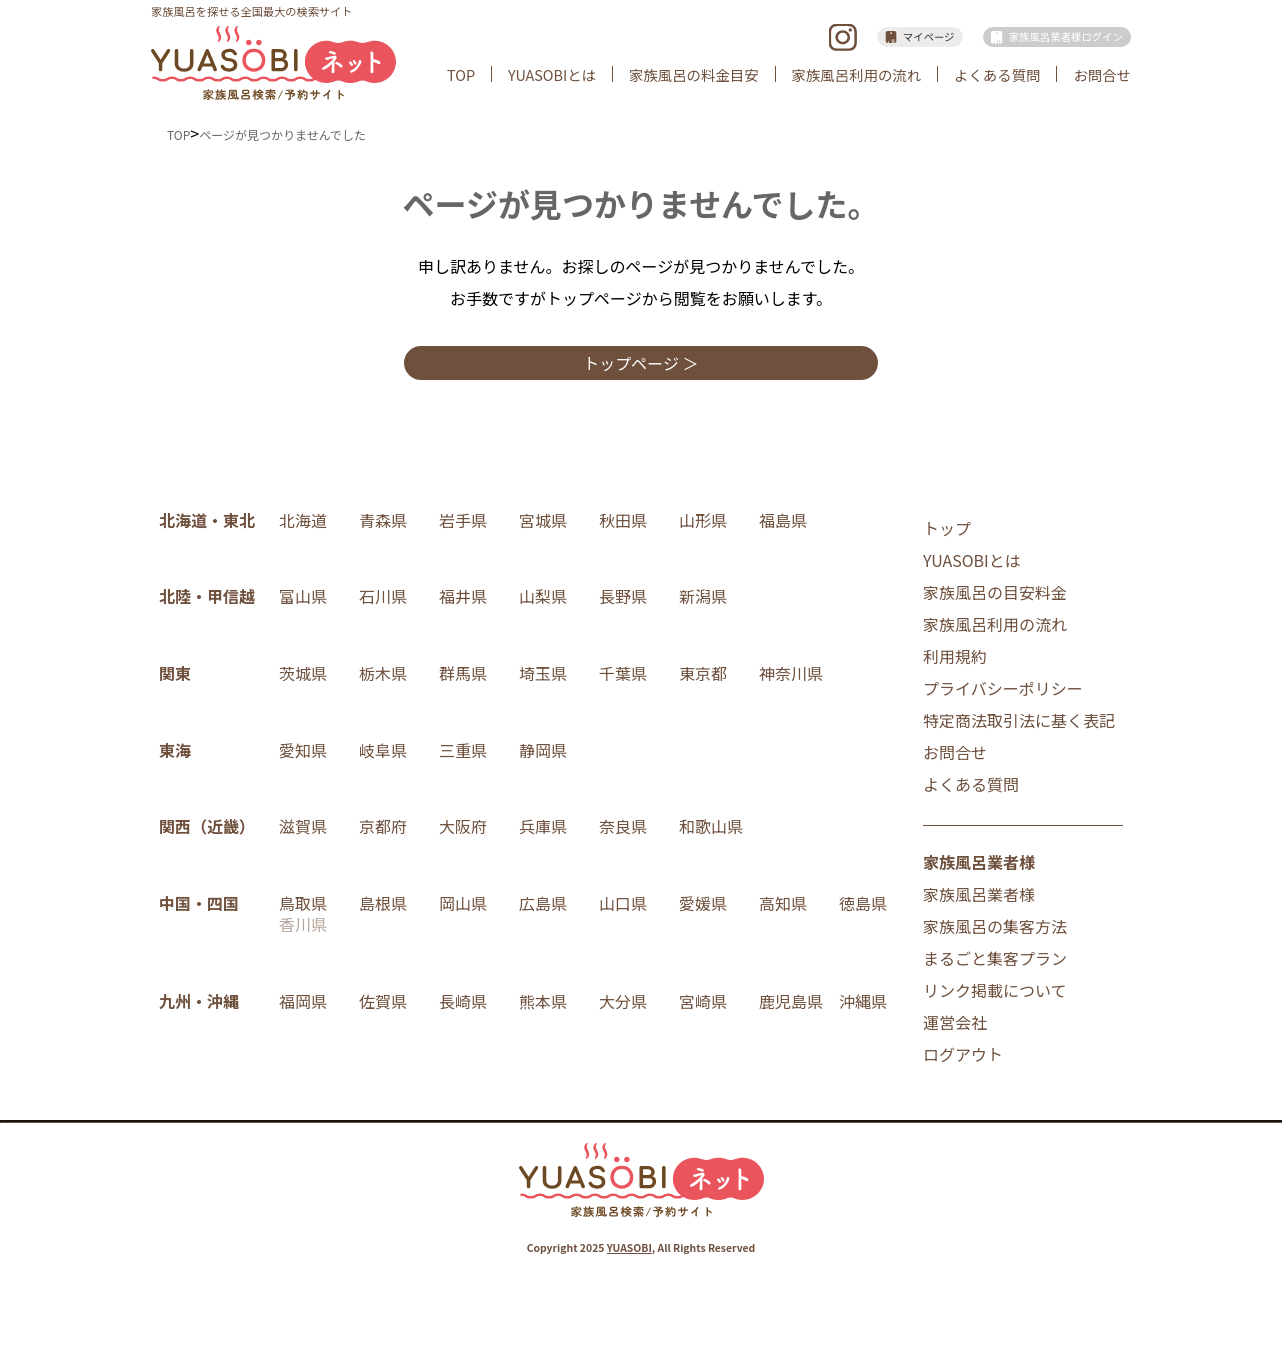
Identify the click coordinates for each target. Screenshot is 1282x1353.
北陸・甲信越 (207, 596)
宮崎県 (703, 1001)
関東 (175, 673)
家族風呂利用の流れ (857, 74)
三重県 (463, 750)
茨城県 (303, 673)
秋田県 (623, 520)
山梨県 (543, 596)
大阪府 (463, 826)
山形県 (703, 520)
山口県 (623, 903)
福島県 (783, 520)
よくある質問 (997, 74)
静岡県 (543, 750)
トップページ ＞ (640, 363)
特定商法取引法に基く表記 (1019, 720)
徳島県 (863, 903)
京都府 (383, 826)
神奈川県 (791, 673)
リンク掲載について (995, 990)
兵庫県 (543, 826)
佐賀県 (383, 1001)
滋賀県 (303, 826)
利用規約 (955, 656)
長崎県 (463, 1001)
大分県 (623, 1001)
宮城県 (543, 520)
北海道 (303, 520)
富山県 (303, 596)
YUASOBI (629, 1247)
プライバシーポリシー (1003, 688)
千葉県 (623, 673)
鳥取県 (303, 903)
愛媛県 (703, 903)
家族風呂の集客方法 (995, 926)
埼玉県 (543, 673)
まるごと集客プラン (995, 958)
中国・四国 (199, 903)
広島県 (543, 903)
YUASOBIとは (552, 74)
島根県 (383, 903)
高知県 (783, 903)
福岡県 (303, 1001)
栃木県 (383, 673)
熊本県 (543, 1001)
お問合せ (1102, 74)
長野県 (623, 596)
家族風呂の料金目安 (694, 74)
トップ (947, 528)
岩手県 (463, 520)
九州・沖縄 (199, 1001)
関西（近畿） (207, 826)
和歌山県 (711, 826)
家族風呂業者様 (979, 894)
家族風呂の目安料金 (995, 592)
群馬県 (463, 673)
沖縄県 (863, 1001)
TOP (461, 74)
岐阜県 (383, 750)
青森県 (383, 520)
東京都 (703, 673)
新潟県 (703, 596)
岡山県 (463, 903)
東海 (175, 750)
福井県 (463, 596)
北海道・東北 (207, 520)
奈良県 (623, 826)
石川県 (383, 596)
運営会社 (955, 1022)
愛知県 (303, 750)
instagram (842, 37)
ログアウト (963, 1054)
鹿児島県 (791, 1001)
